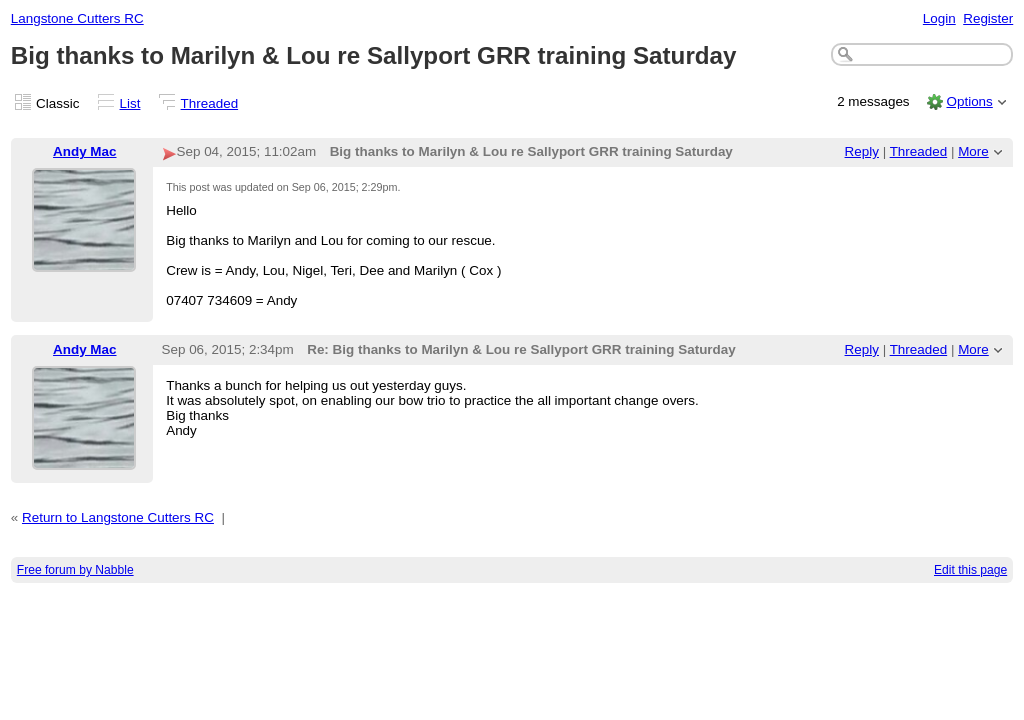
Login (939, 18)
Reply (862, 151)
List (130, 103)
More (973, 151)
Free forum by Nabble (75, 570)
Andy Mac (84, 151)
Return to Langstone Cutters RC (118, 517)
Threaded (210, 103)
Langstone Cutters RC (77, 18)
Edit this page (970, 570)
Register (988, 18)
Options (969, 101)
